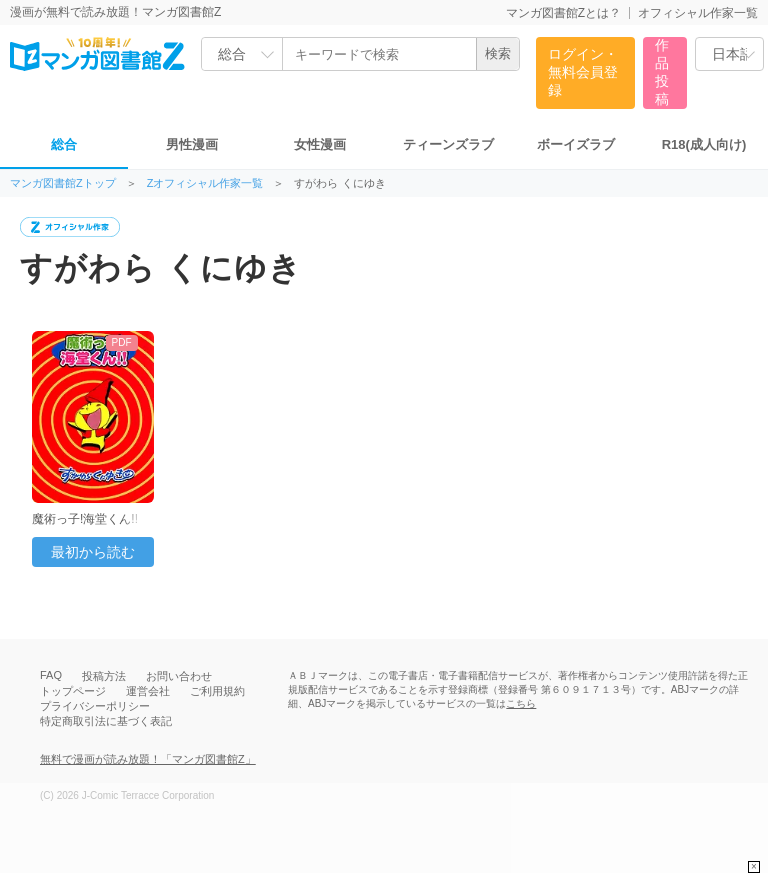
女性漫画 (320, 144)
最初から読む (93, 552)
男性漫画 (192, 144)
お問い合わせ (179, 676)
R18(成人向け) (704, 144)
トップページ (73, 691)
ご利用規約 (217, 691)
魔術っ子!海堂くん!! (85, 519)
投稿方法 (104, 676)
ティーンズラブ (448, 144)
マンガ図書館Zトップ (63, 183)
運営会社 (148, 691)
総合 (64, 144)
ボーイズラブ (576, 144)
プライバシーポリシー (95, 706)
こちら (521, 703)
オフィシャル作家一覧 (698, 13)
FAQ (51, 675)
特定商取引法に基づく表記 (106, 721)
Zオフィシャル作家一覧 (205, 183)
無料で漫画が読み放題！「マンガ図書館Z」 (148, 759)
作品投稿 (662, 72)
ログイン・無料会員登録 (583, 72)
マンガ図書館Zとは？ (563, 13)
